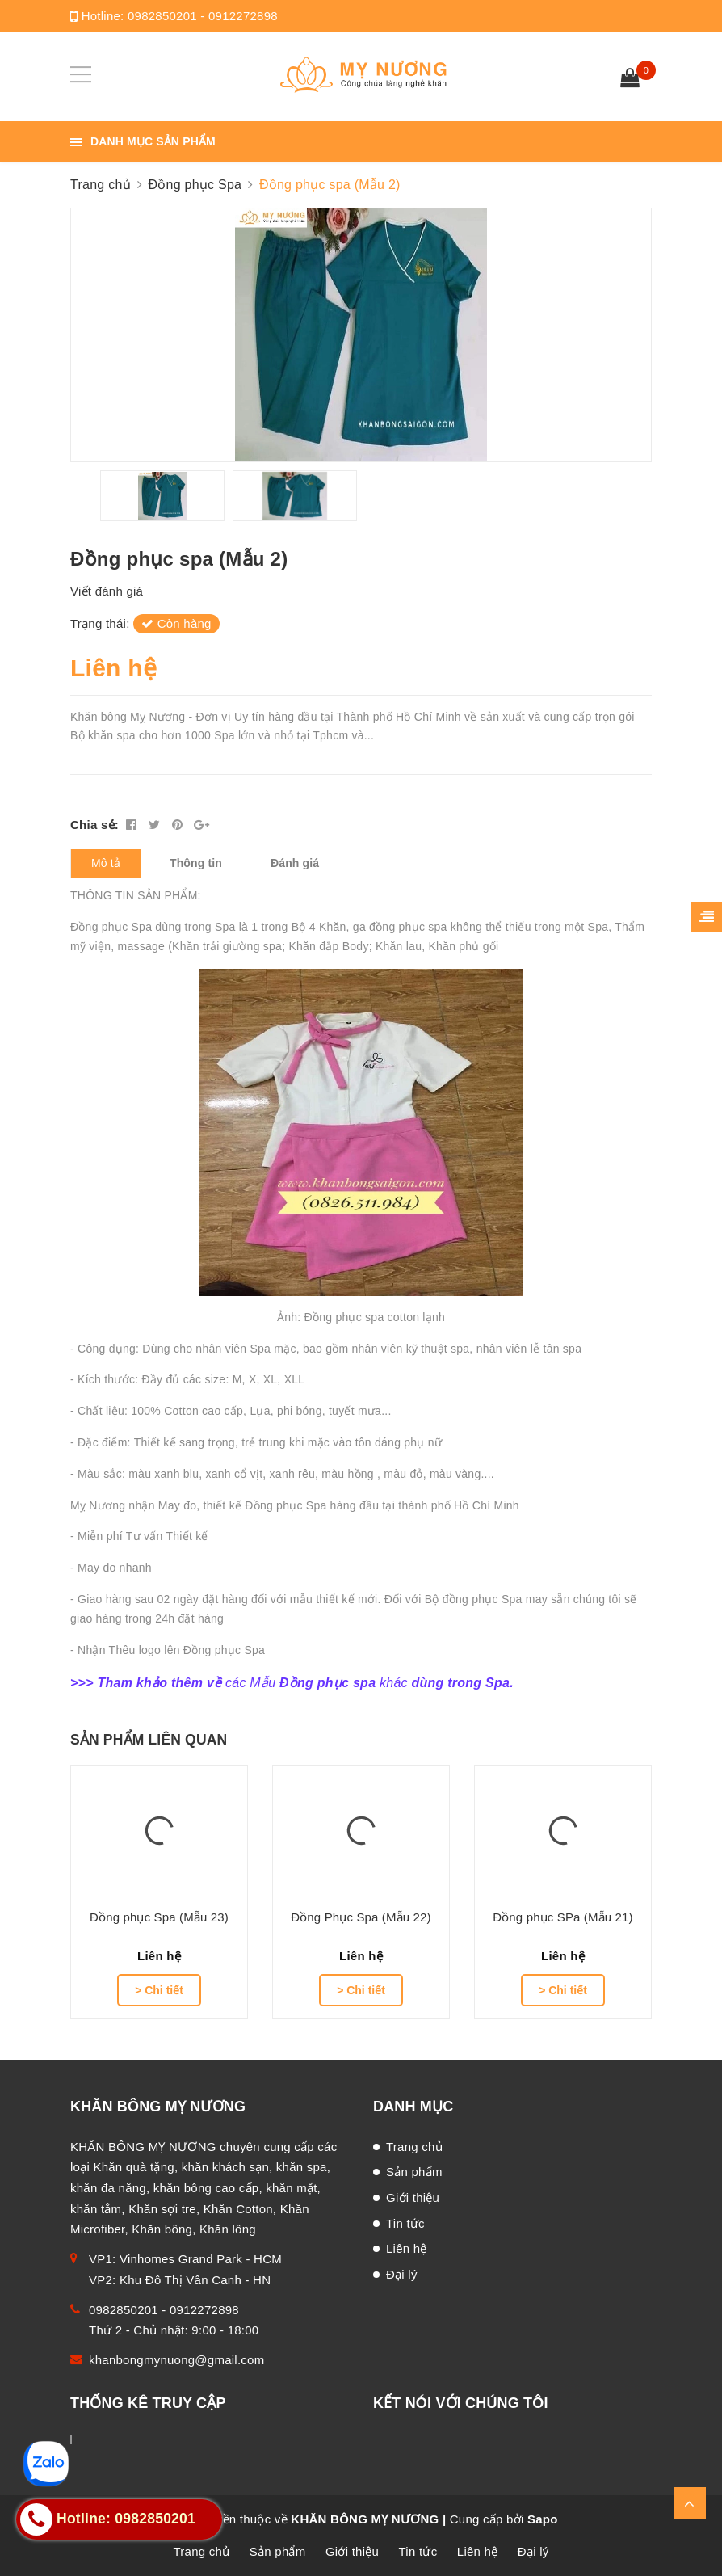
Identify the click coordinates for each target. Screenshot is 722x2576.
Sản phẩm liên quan (148, 1740)
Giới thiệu (412, 2197)
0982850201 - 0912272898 (203, 16)
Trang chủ (414, 2146)
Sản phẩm (414, 2171)
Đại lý (402, 2274)
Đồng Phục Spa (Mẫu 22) (361, 1917)
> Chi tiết (159, 1990)
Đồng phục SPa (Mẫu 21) (563, 1917)
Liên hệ (406, 2248)
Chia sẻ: (94, 824)
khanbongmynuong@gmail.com (176, 2360)
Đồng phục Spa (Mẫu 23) (159, 1917)
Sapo (542, 2519)
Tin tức (405, 2223)
